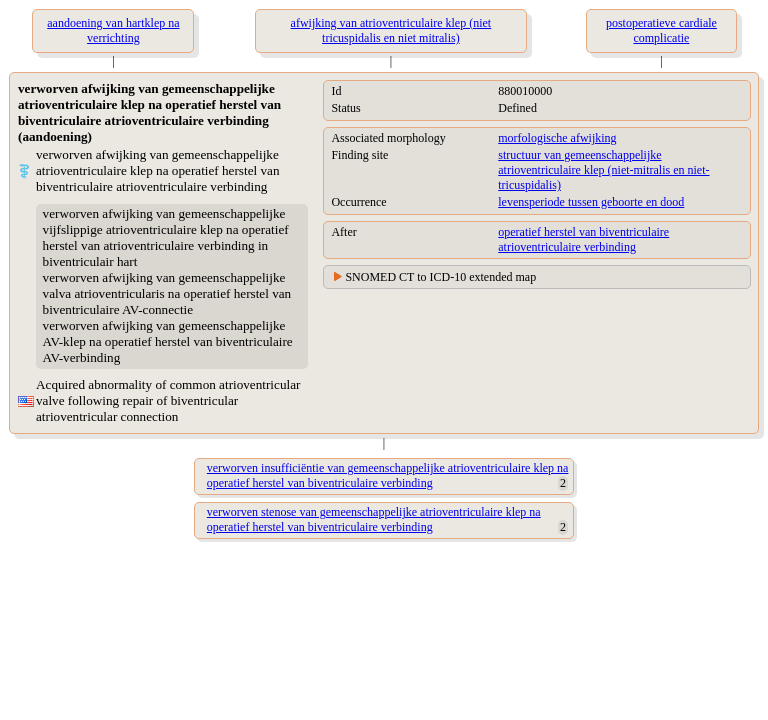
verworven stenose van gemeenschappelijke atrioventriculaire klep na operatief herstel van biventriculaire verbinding (374, 519)
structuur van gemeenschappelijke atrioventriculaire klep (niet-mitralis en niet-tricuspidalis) (603, 170)
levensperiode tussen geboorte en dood (591, 202)
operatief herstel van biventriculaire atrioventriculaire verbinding (583, 239)
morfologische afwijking (557, 138)
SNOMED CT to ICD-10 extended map (440, 277)
